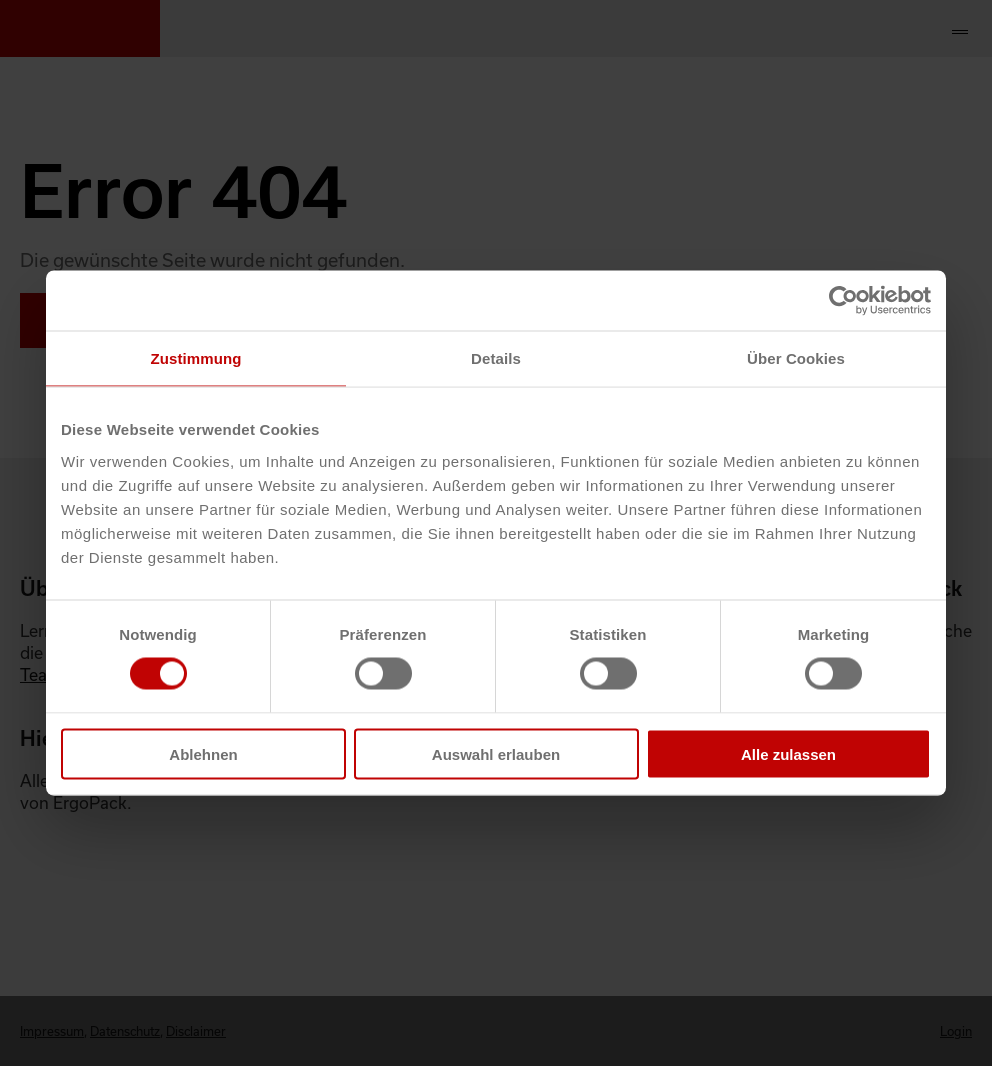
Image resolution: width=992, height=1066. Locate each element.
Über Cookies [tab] (796, 358)
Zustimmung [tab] (196, 358)
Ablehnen (203, 753)
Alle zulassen (788, 753)
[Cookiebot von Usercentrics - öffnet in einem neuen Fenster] (843, 301)
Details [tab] (496, 358)
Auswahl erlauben (496, 753)
